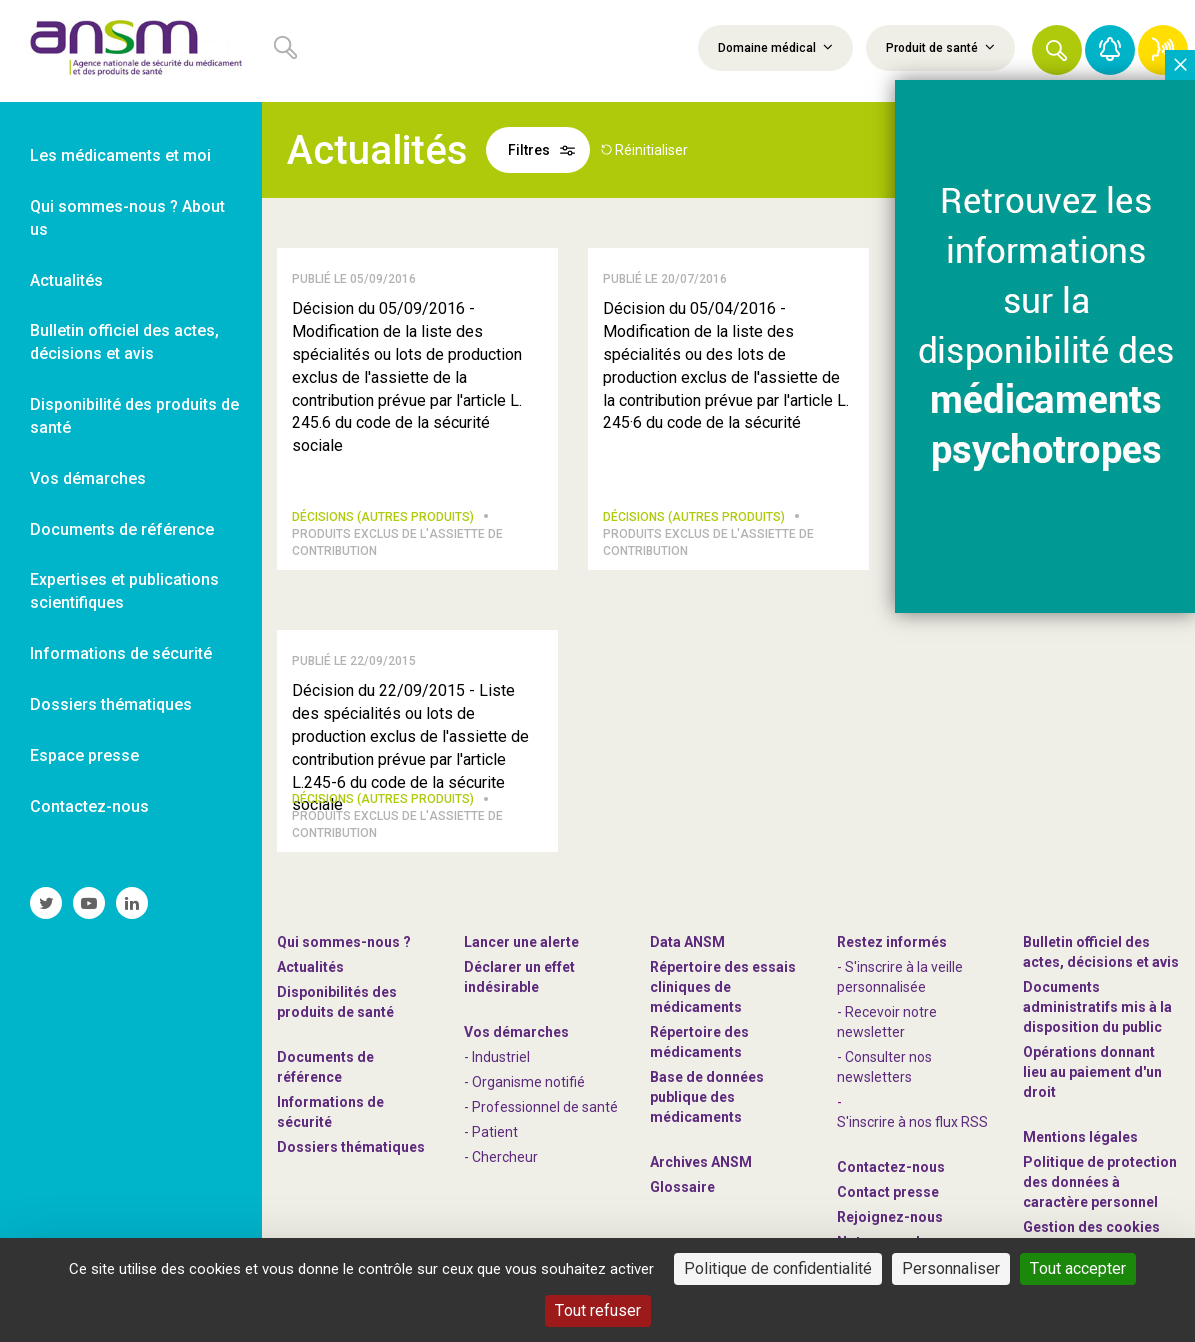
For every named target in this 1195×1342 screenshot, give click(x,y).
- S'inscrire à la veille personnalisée (900, 977)
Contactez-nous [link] (89, 806)
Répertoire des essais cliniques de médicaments (723, 987)
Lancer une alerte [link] (521, 942)
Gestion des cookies (1091, 1227)
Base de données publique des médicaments (707, 1097)
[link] (131, 51)
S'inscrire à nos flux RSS (912, 1122)
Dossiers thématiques (351, 1147)
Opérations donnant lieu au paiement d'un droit (1092, 1072)
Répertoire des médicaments (699, 1042)
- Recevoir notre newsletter (887, 1022)
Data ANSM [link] (687, 942)
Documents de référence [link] (122, 529)
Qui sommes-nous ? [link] (344, 942)
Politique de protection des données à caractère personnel (1100, 1182)
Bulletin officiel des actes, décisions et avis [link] (124, 342)
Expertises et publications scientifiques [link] (124, 591)
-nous (890, 1217)
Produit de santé (940, 47)
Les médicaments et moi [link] (120, 155)
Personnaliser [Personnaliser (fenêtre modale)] (951, 1268)
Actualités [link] (66, 280)
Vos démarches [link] (88, 478)
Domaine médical (775, 47)
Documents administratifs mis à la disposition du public (1097, 1007)
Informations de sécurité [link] (121, 653)
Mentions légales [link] (1080, 1137)
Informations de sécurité (330, 1112)
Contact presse (888, 1192)
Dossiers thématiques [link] (111, 704)
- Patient (491, 1132)
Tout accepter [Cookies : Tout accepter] (1078, 1268)
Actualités (310, 967)
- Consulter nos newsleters (884, 1067)
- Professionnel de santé (541, 1107)
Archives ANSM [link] (701, 1162)
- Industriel (497, 1057)
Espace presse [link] (84, 755)
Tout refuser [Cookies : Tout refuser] (598, 1310)
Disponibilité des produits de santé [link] (134, 416)
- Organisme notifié (524, 1082)
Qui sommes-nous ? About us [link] (127, 218)
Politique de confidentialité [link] (778, 1268)
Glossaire (682, 1187)
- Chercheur (501, 1157)
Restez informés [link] (892, 942)
